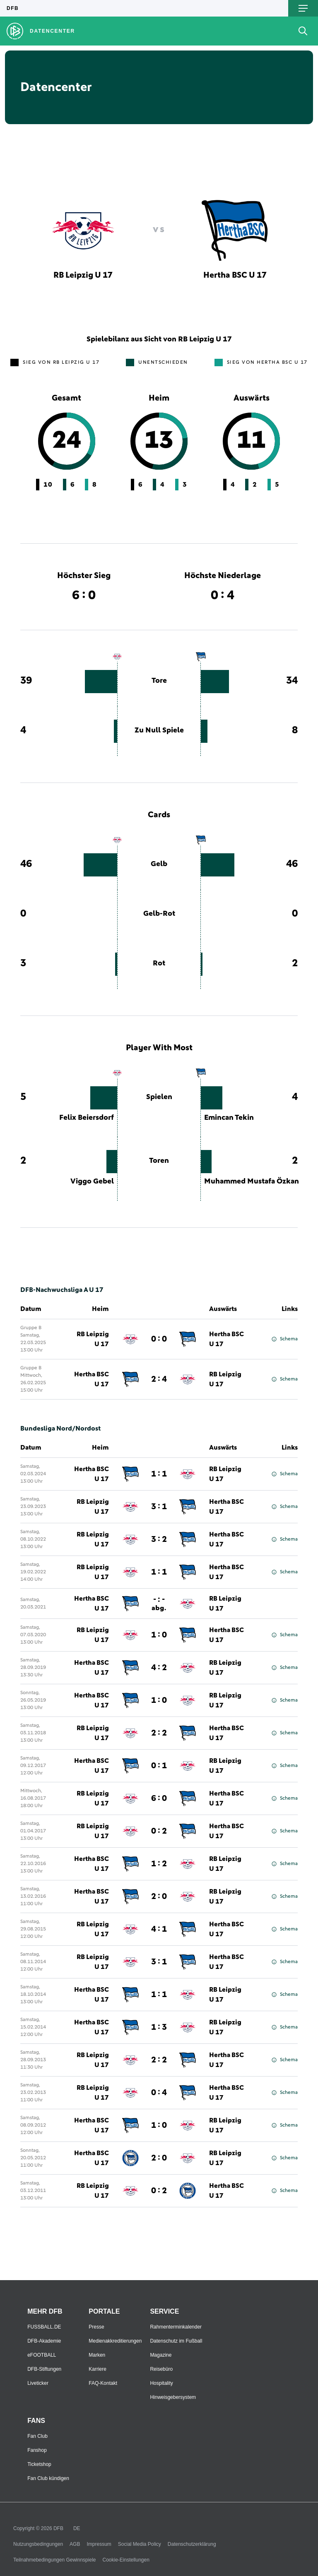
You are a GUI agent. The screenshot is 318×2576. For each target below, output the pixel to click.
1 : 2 (159, 1864)
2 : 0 (159, 1896)
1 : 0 (159, 1635)
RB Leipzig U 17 (93, 1339)
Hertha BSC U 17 (226, 1339)
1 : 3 (159, 2027)
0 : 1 (159, 1766)
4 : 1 (159, 1929)
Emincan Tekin (229, 1117)
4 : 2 (159, 1668)
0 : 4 (159, 2093)
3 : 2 (159, 1539)
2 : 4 (159, 1379)
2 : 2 (159, 1733)
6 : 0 (159, 1798)
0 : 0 (159, 1339)
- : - (159, 1603)
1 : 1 (159, 1474)
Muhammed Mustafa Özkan (251, 1181)
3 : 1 (159, 1507)
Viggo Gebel (92, 1181)
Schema (285, 1339)
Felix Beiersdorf (86, 1117)
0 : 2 (159, 1831)
